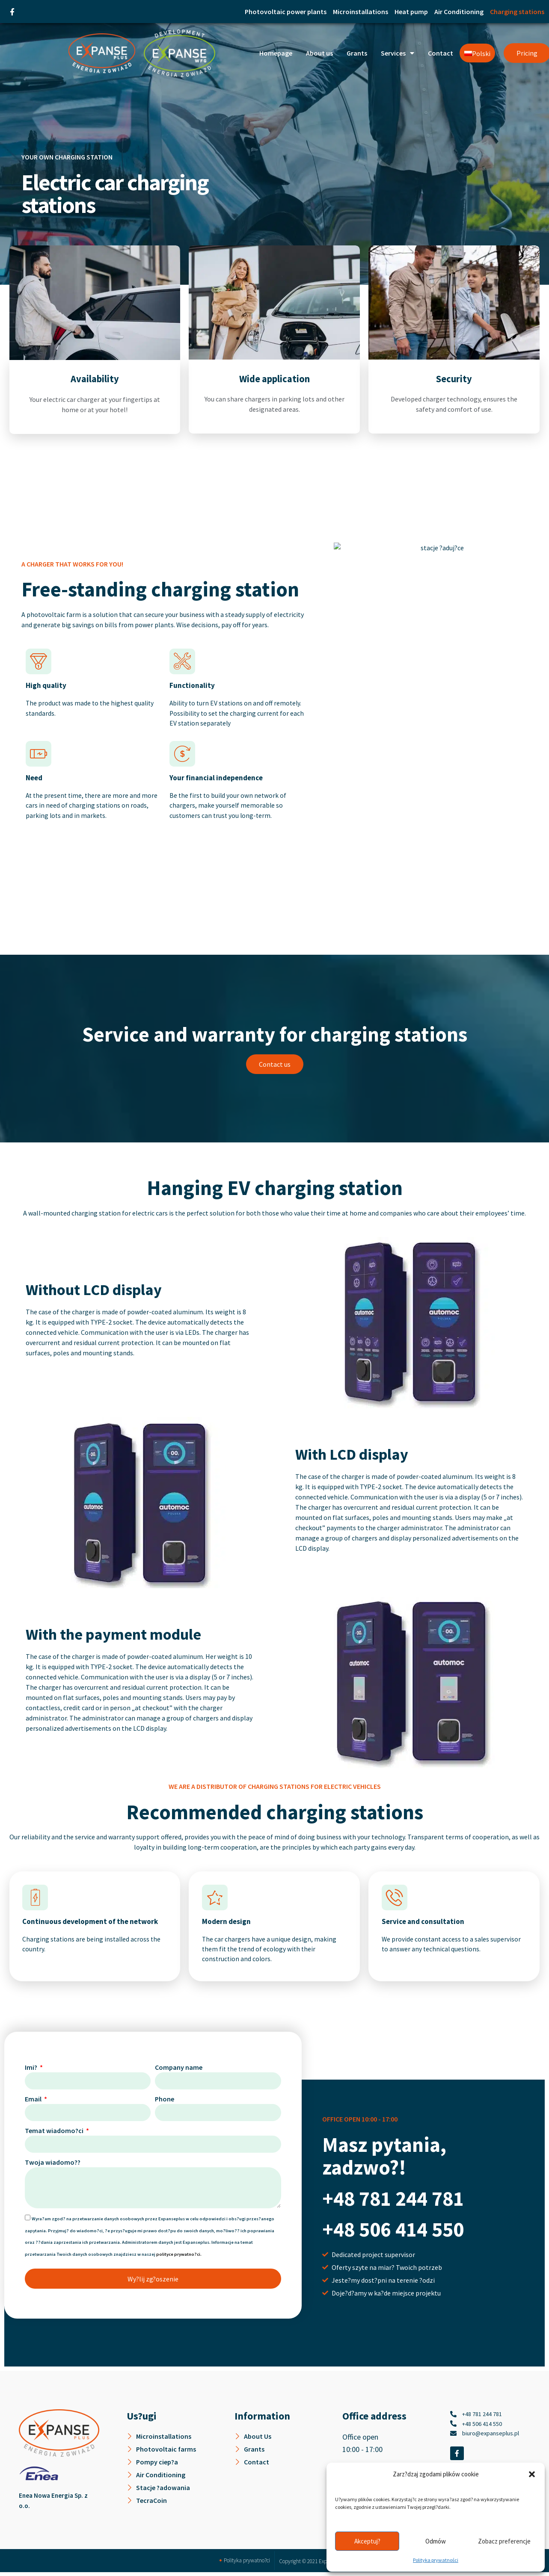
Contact (440, 53)
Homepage (275, 53)
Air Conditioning (459, 11)
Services (397, 53)
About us (319, 53)
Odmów (435, 2541)
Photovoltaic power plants (285, 11)
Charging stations (517, 11)
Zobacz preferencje (504, 2541)
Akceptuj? (367, 2541)
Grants (357, 53)
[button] (532, 2474)
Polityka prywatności (435, 2560)
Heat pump (411, 11)
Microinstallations (360, 11)
